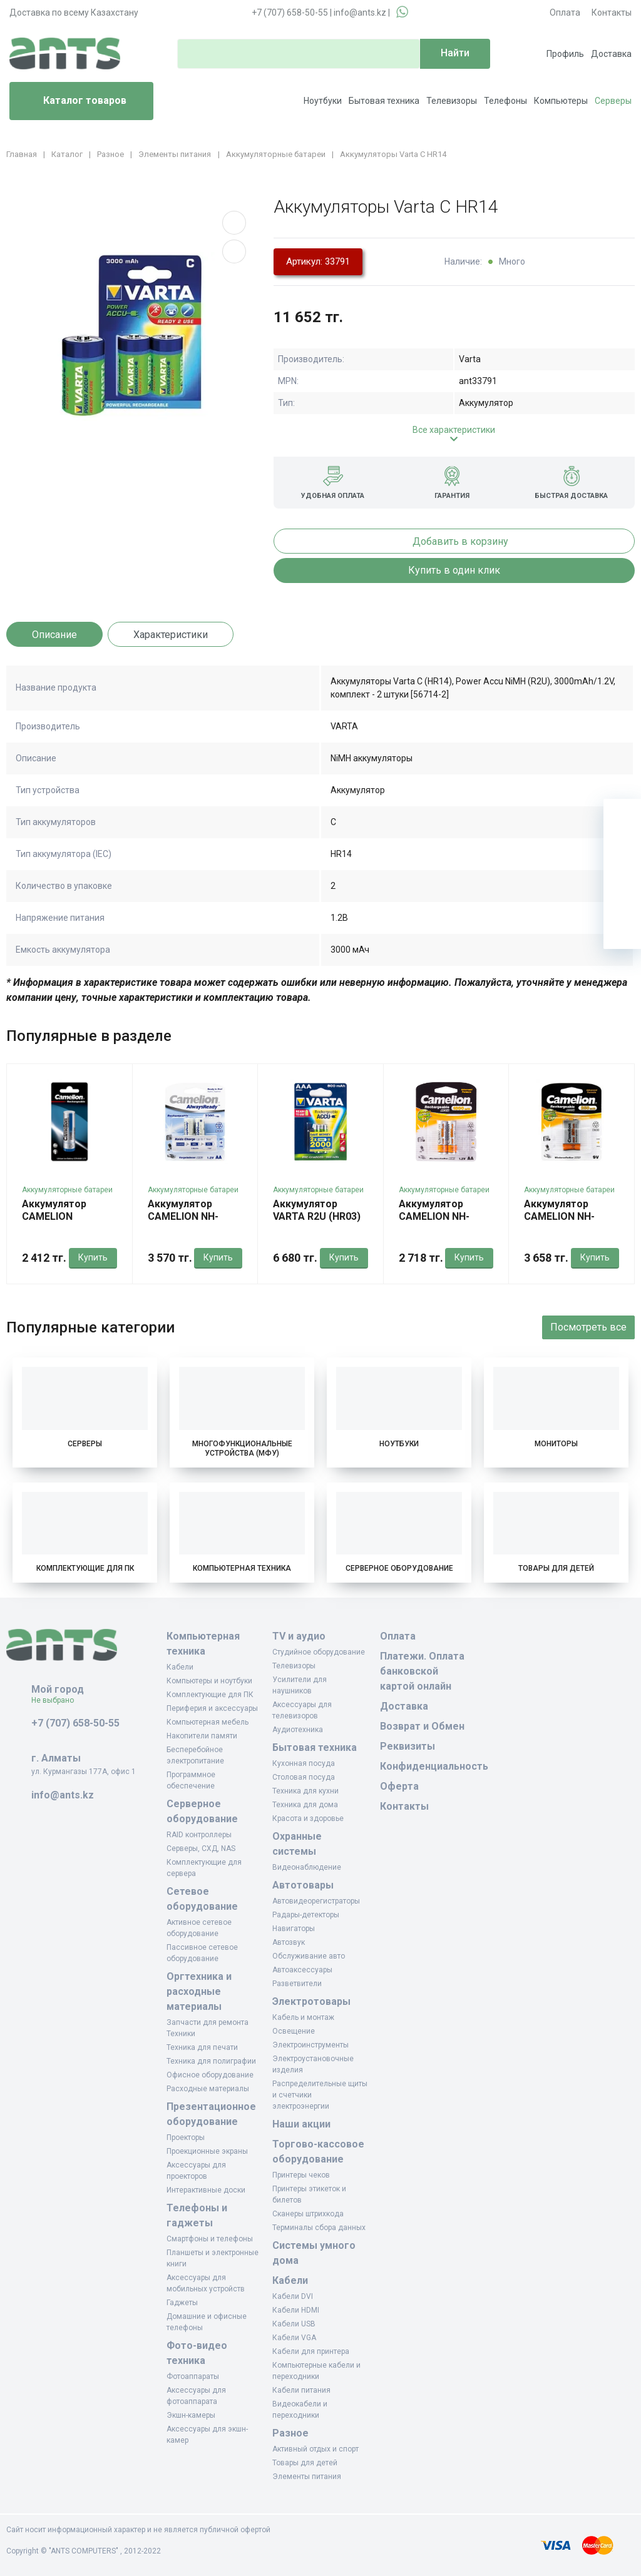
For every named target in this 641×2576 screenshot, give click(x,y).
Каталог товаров (72, 101)
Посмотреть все (588, 1327)
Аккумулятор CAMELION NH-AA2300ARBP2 (183, 1216)
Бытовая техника (384, 101)
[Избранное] (622, 855)
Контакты (612, 13)
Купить (93, 1257)
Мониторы (556, 1443)
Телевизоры (451, 101)
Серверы (613, 101)
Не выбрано (57, 1700)
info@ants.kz (360, 13)
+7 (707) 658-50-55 (290, 13)
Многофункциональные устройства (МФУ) (242, 1448)
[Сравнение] (622, 892)
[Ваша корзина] (622, 817)
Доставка (611, 54)
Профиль (565, 54)
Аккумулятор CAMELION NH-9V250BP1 (559, 1216)
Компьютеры (561, 101)
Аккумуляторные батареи (67, 1189)
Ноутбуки (323, 101)
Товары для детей (556, 1568)
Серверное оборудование (399, 1568)
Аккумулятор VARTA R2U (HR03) (317, 1210)
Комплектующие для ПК (85, 1568)
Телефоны (505, 101)
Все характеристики (454, 430)
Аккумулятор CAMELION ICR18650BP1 (54, 1216)
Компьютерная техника (242, 1568)
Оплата (565, 13)
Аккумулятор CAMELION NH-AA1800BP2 (434, 1216)
